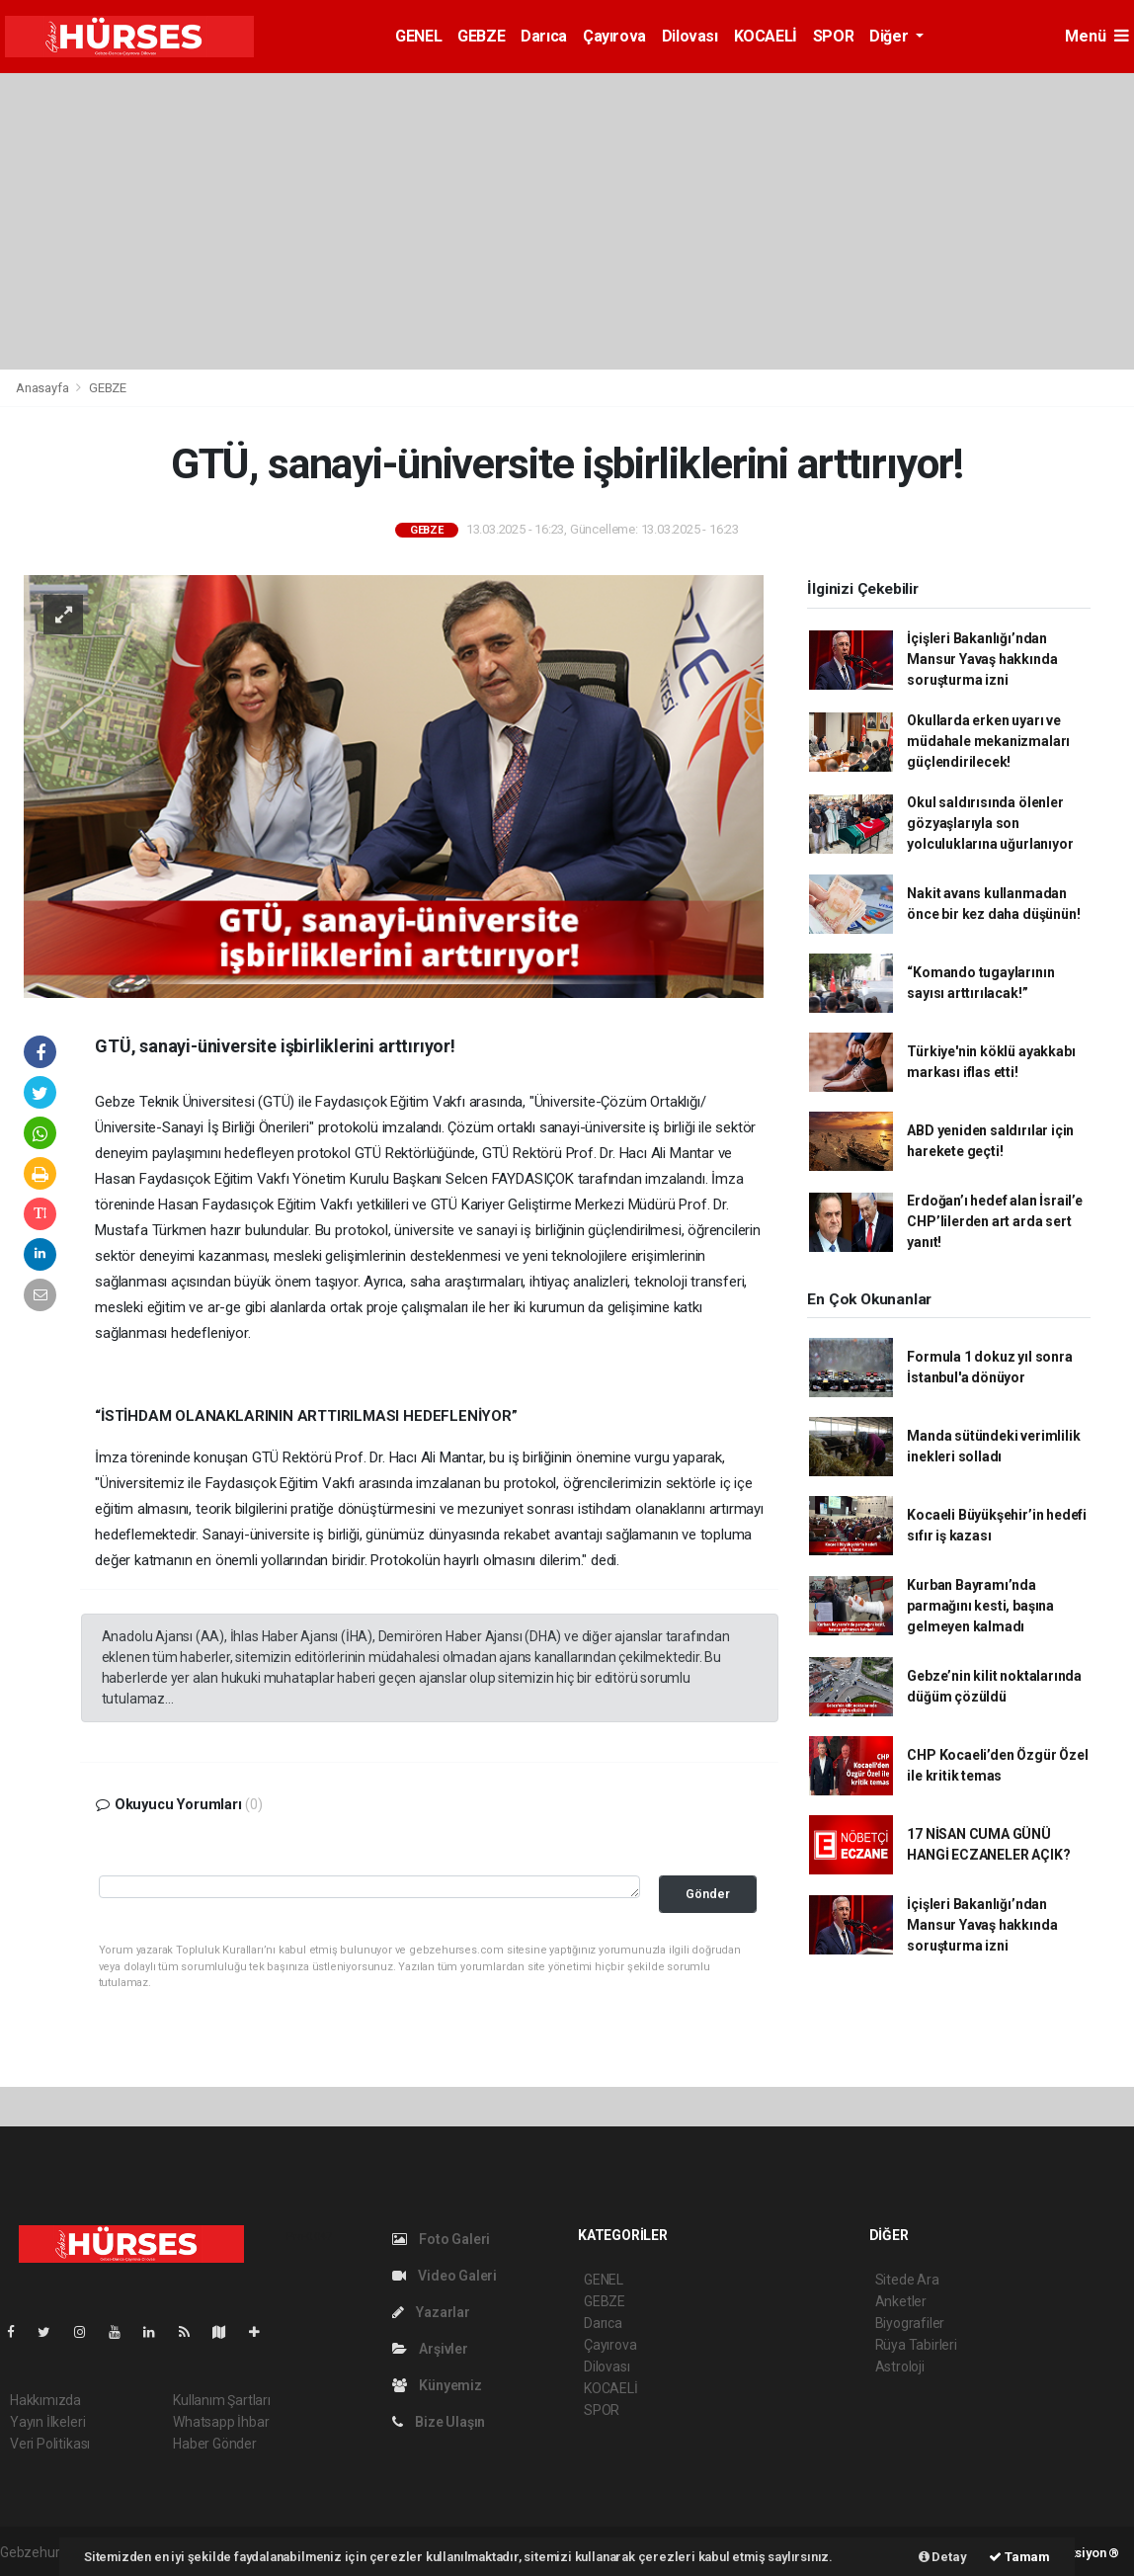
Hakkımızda (45, 2400)
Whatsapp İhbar (221, 2422)
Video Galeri (444, 2276)
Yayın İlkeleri (47, 2422)
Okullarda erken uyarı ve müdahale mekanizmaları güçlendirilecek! (988, 741)
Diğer (890, 36)
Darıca (544, 36)
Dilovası (690, 36)
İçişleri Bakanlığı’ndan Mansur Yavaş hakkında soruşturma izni (982, 659)
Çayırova (614, 36)
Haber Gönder (215, 2443)
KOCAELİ (765, 36)
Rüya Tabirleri (916, 2345)
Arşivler (430, 2349)
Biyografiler (910, 2323)
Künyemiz (437, 2385)
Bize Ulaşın (439, 2422)
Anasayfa (43, 387)
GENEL (418, 36)
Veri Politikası (50, 2443)
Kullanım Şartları (222, 2400)
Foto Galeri (441, 2239)
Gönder (708, 1893)
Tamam (1019, 2556)
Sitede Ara (907, 2279)
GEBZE (481, 36)
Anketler (901, 2301)
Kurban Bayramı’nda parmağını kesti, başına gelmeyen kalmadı (980, 1605)
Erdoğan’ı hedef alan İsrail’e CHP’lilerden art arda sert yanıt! (994, 1221)
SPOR (833, 36)
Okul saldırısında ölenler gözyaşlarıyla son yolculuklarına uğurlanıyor (990, 823)
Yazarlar (431, 2312)
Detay (943, 2556)
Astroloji (900, 2366)
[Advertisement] (567, 221)
